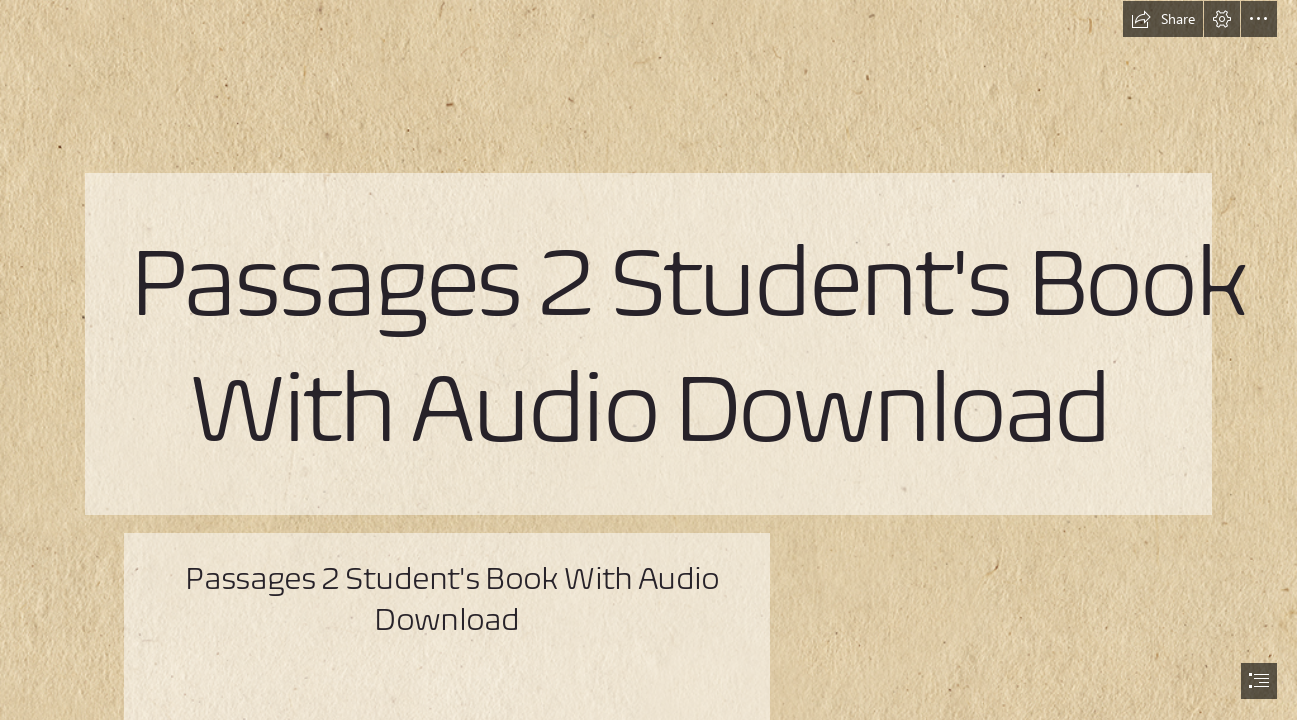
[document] (648, 360)
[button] (1163, 19)
